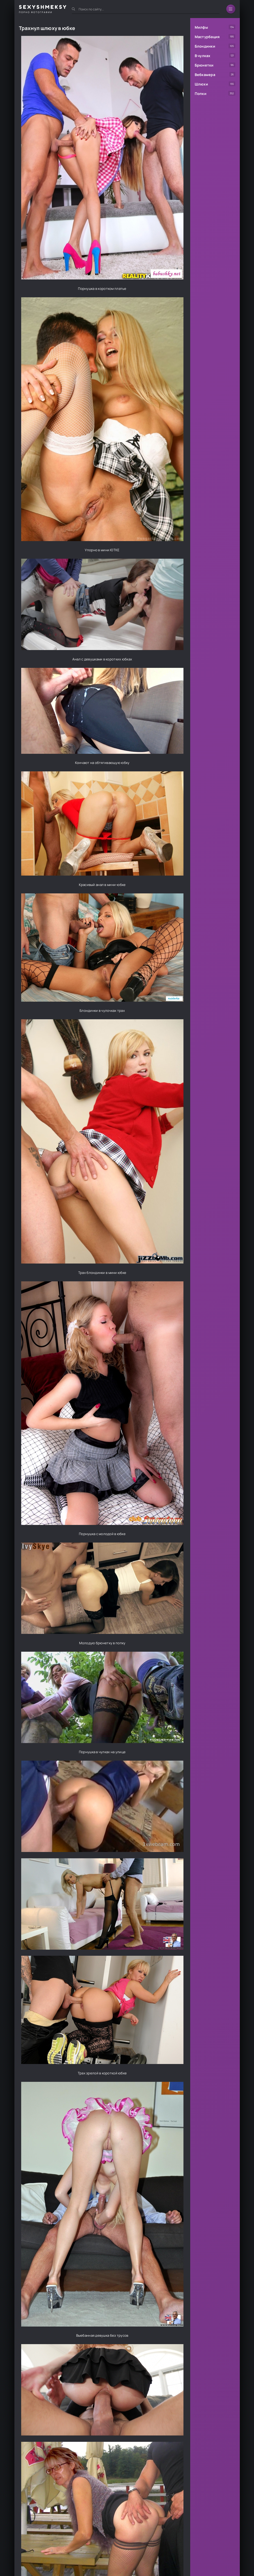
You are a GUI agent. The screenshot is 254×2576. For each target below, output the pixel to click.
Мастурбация (207, 36)
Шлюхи (201, 84)
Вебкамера (205, 74)
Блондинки (205, 46)
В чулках (203, 55)
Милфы (201, 27)
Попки (200, 93)
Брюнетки (204, 65)
